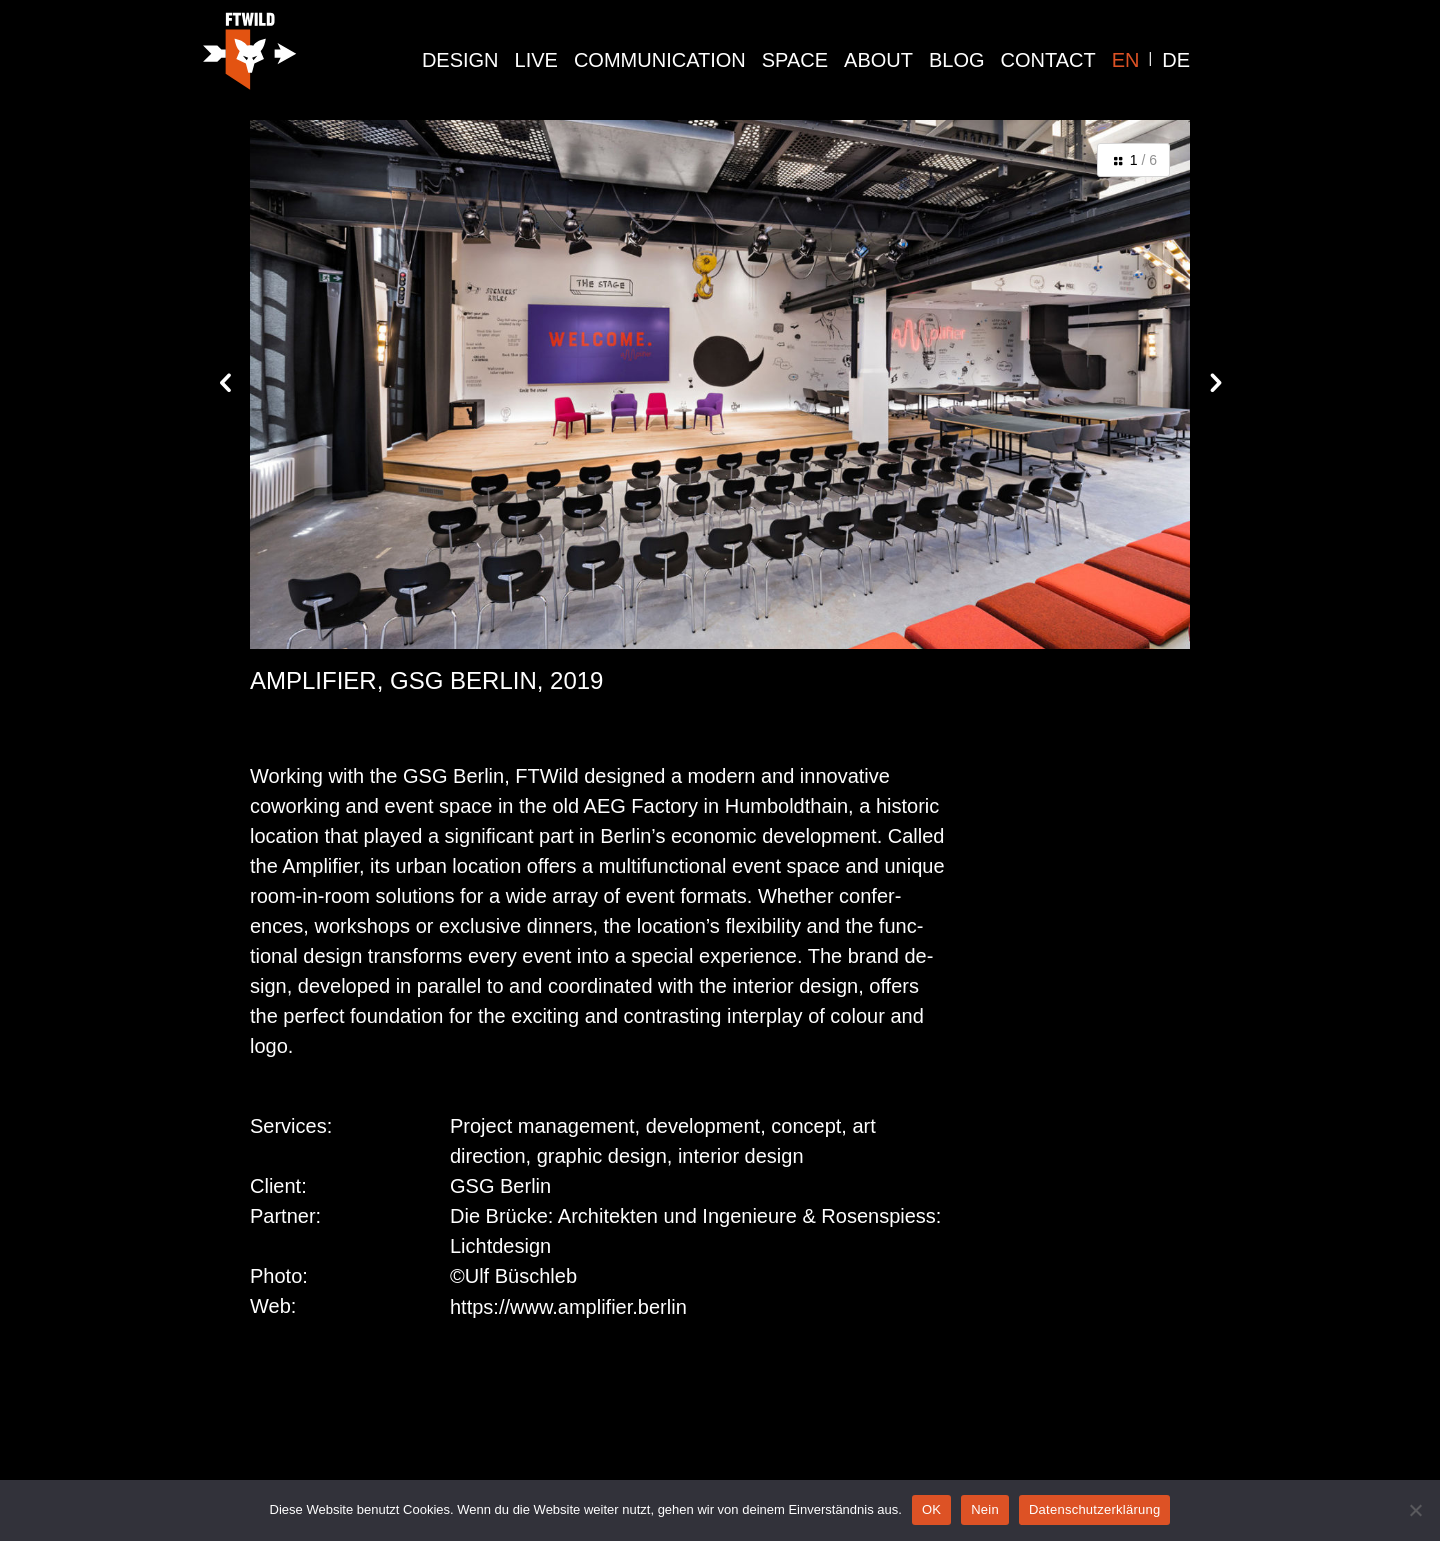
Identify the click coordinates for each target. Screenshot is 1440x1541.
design (460, 60)
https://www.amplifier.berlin (568, 1307)
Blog (957, 60)
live (536, 60)
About (878, 60)
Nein (985, 1509)
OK (931, 1509)
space (795, 60)
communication (660, 60)
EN (1126, 60)
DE (1176, 60)
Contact (1048, 60)
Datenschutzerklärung (1094, 1509)
